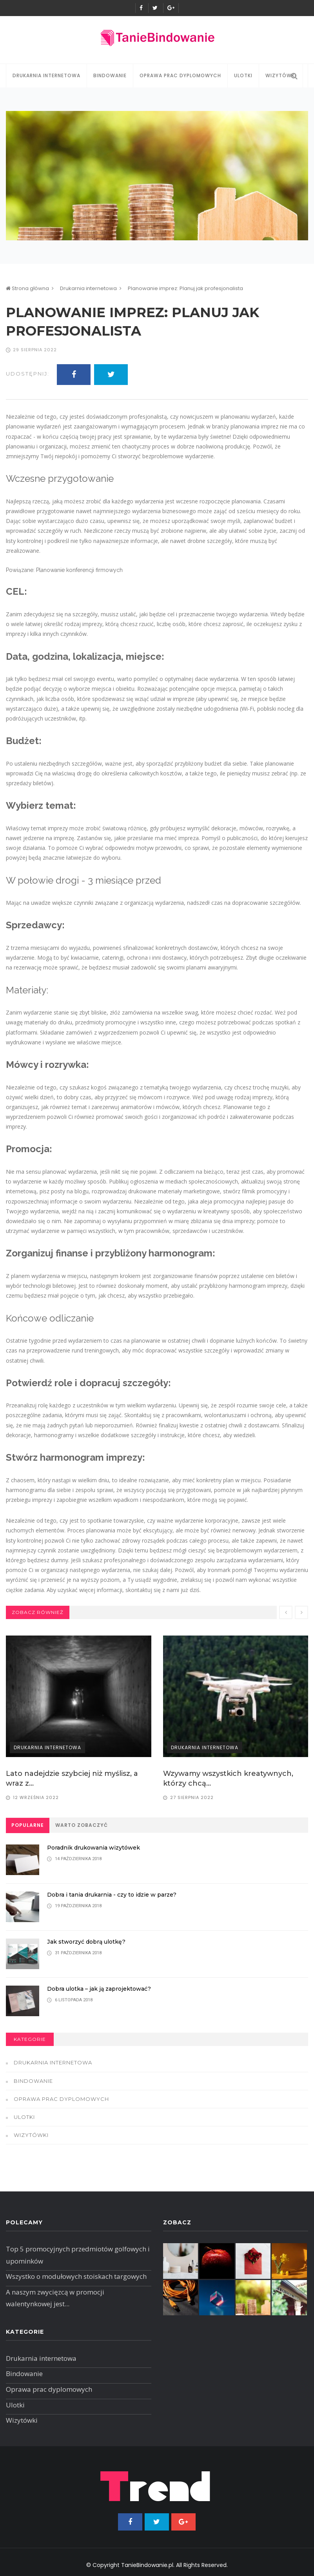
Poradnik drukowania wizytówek (96, 1847)
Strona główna (27, 288)
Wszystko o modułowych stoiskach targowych (76, 2276)
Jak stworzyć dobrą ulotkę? (89, 1941)
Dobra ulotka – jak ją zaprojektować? (103, 1988)
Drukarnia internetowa (46, 75)
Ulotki (243, 75)
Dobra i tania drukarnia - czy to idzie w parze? (116, 1894)
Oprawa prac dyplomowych (180, 75)
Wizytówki (31, 2135)
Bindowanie (110, 75)
